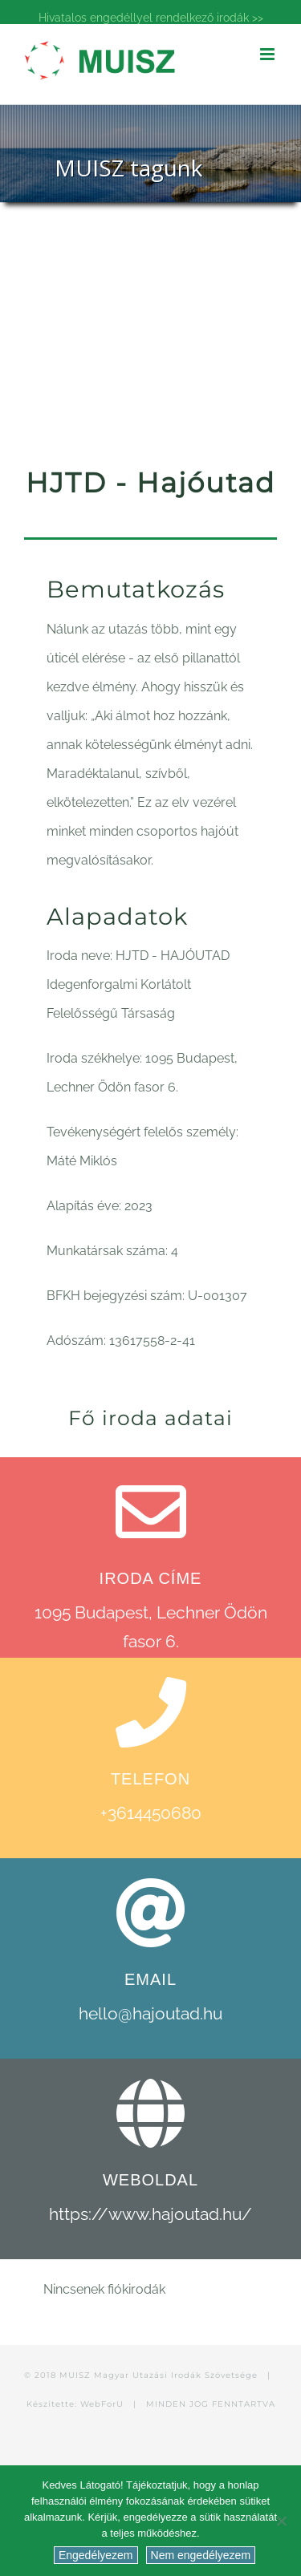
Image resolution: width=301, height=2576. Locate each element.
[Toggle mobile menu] (268, 54)
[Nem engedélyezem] (281, 2521)
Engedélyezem (96, 2555)
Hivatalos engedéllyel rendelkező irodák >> (151, 17)
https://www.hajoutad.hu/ (150, 2214)
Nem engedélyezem (201, 2555)
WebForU (102, 2404)
